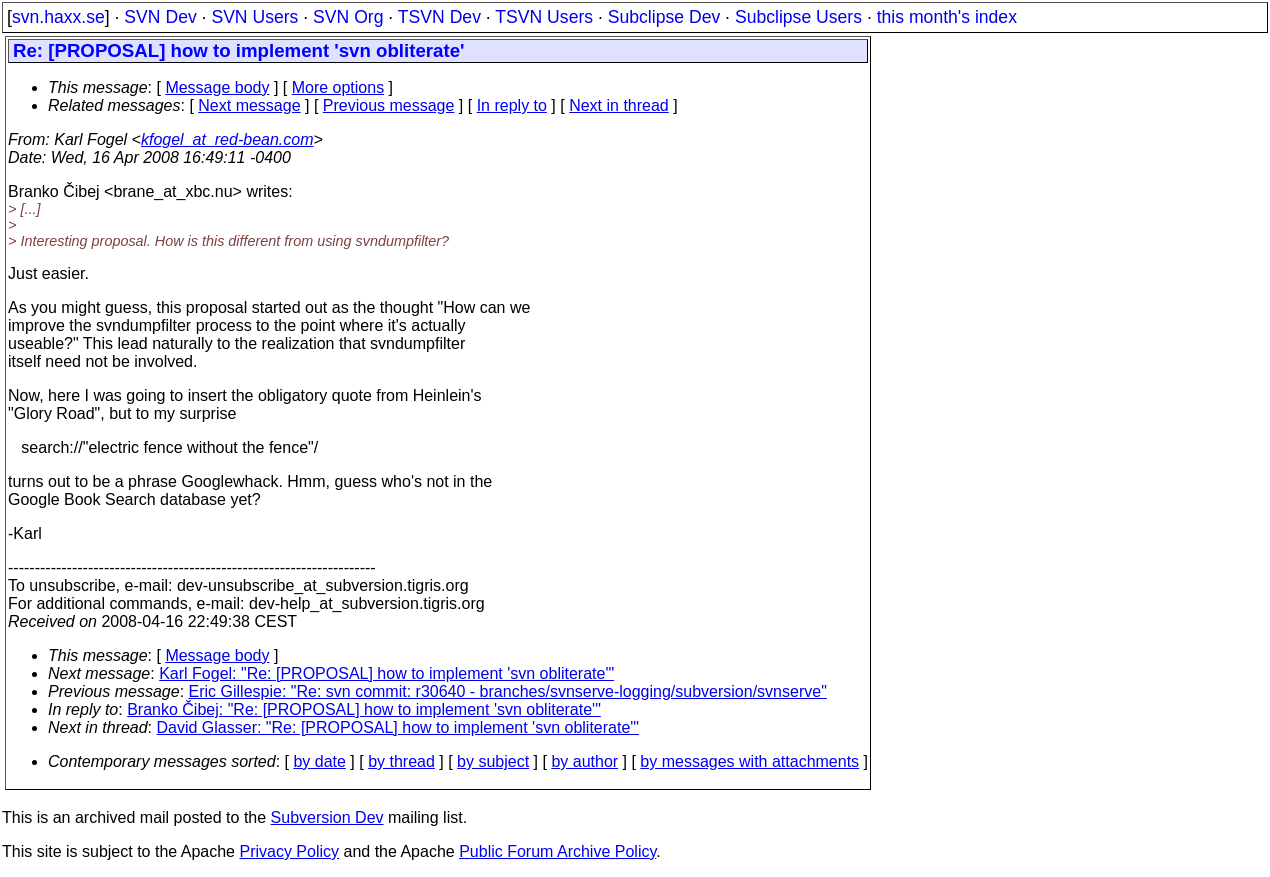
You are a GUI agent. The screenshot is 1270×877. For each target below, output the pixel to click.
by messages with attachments (749, 761)
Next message (249, 105)
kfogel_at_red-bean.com (227, 139)
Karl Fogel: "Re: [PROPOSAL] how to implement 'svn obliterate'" (386, 673)
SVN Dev (160, 17)
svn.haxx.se (58, 17)
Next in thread (619, 105)
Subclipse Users (798, 17)
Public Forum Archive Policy (557, 851)
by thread (401, 761)
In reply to (512, 105)
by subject (493, 761)
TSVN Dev (439, 17)
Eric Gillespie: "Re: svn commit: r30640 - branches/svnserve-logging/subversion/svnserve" (508, 691)
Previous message (389, 105)
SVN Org (348, 17)
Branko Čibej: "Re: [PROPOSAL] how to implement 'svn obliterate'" (364, 709)
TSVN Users (544, 17)
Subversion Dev (327, 817)
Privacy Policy (289, 851)
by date (319, 761)
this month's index (947, 17)
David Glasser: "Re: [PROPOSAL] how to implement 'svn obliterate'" (398, 727)
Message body (217, 87)
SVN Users (254, 17)
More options (338, 87)
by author (584, 761)
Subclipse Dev (664, 17)
